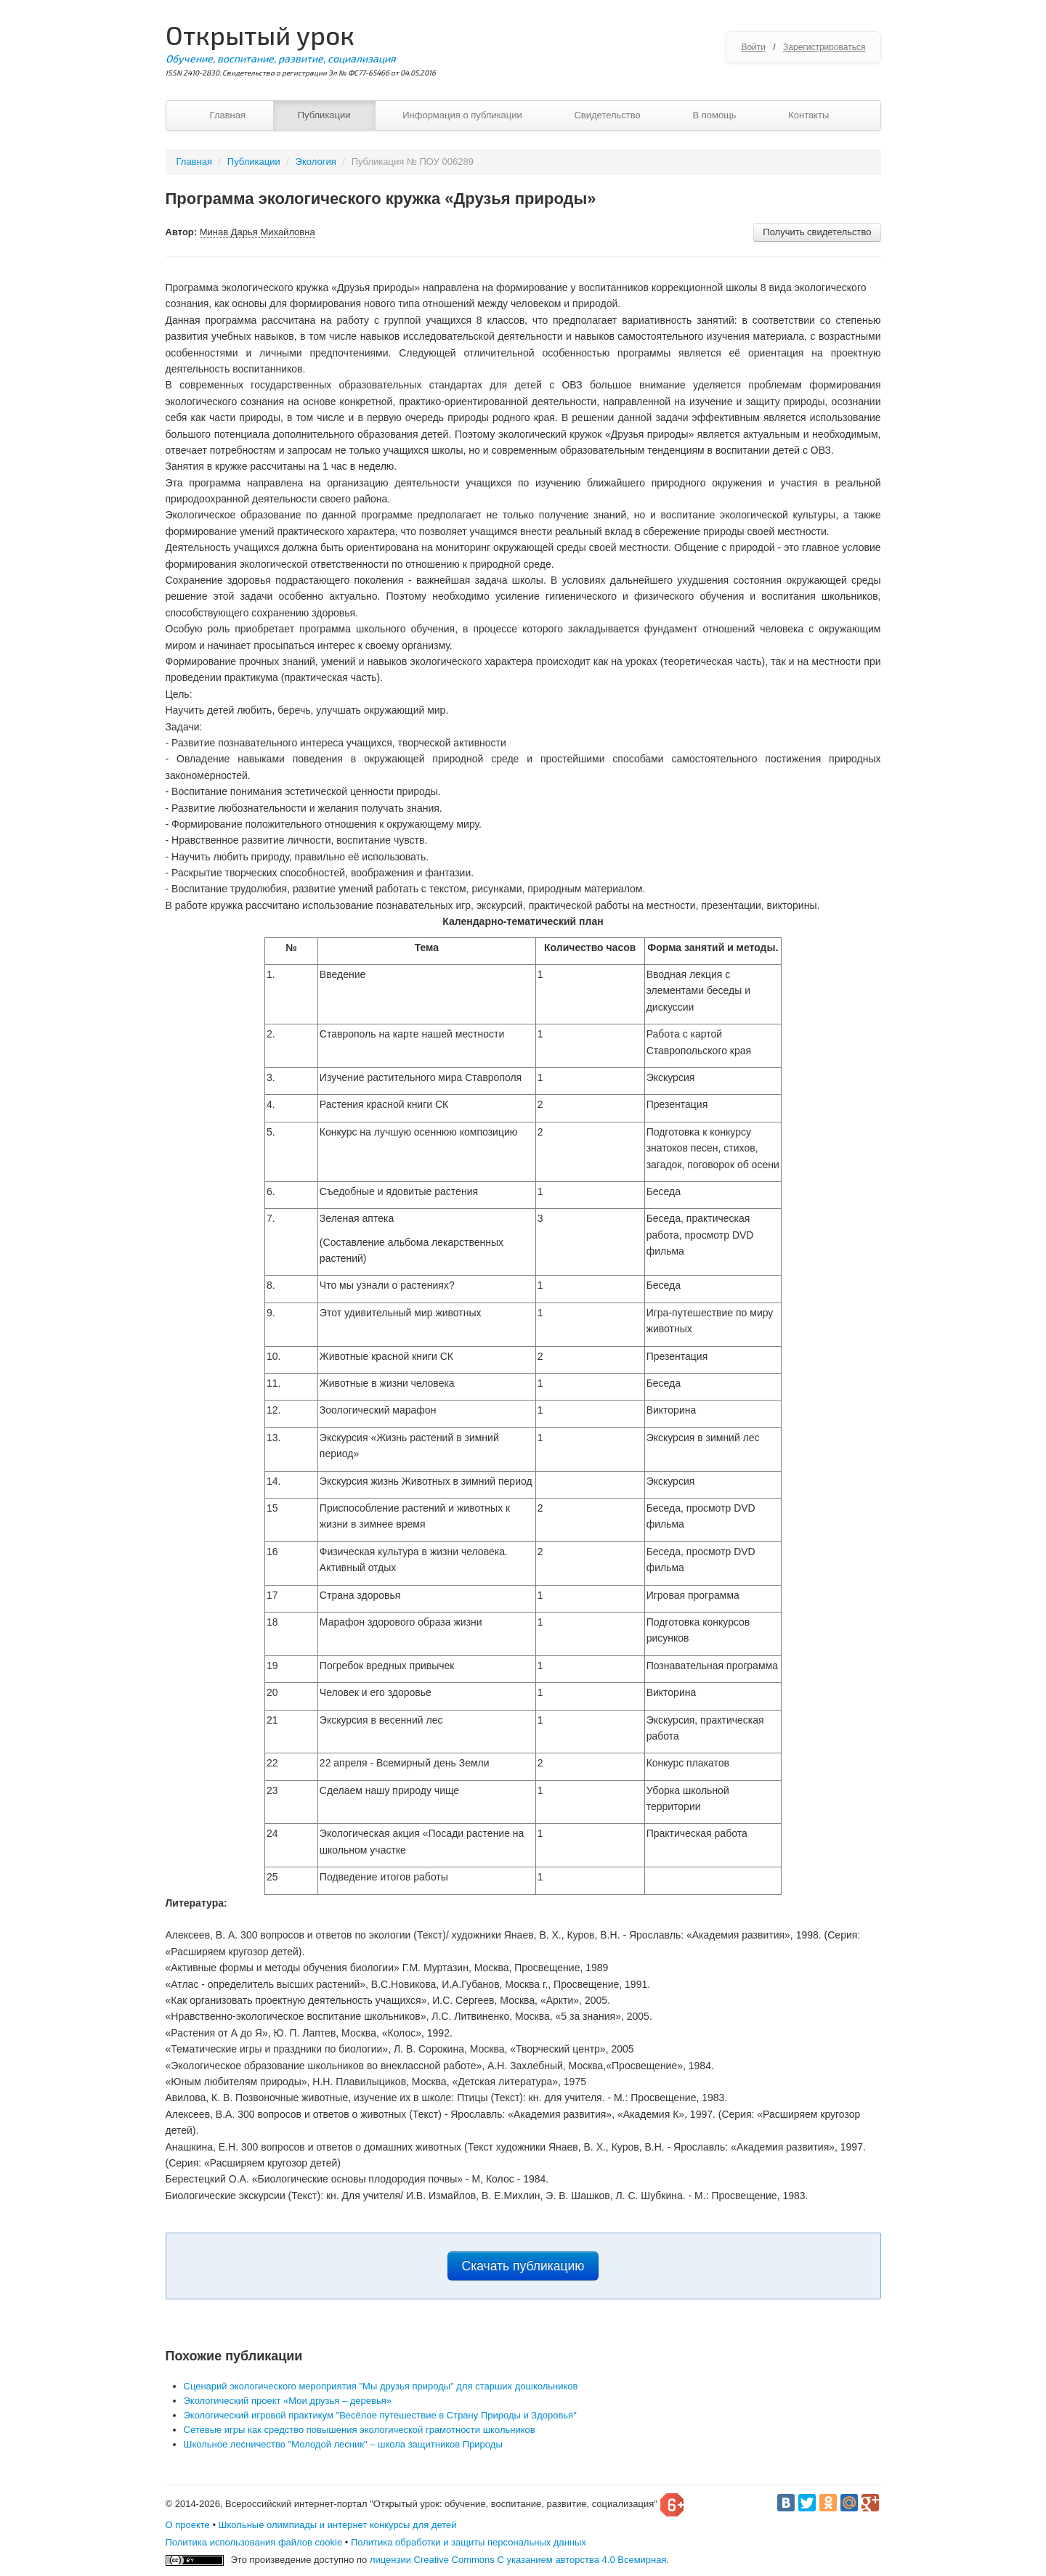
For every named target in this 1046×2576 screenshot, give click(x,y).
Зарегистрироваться (824, 47)
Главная (228, 115)
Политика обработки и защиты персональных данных (468, 2542)
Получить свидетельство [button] (817, 232)
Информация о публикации (462, 115)
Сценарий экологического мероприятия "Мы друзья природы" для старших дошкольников (381, 2386)
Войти (753, 47)
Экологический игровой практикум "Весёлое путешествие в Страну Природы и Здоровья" (380, 2415)
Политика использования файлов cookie (254, 2542)
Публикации (324, 115)
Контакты (808, 115)
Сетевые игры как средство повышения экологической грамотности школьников (359, 2429)
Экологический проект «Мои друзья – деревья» (288, 2400)
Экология (316, 161)
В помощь (714, 115)
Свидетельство (607, 115)
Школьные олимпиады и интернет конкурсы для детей (338, 2524)
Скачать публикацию (523, 2266)
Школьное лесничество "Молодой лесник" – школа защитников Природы (343, 2444)
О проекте (188, 2524)
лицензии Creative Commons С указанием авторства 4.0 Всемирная (518, 2559)
